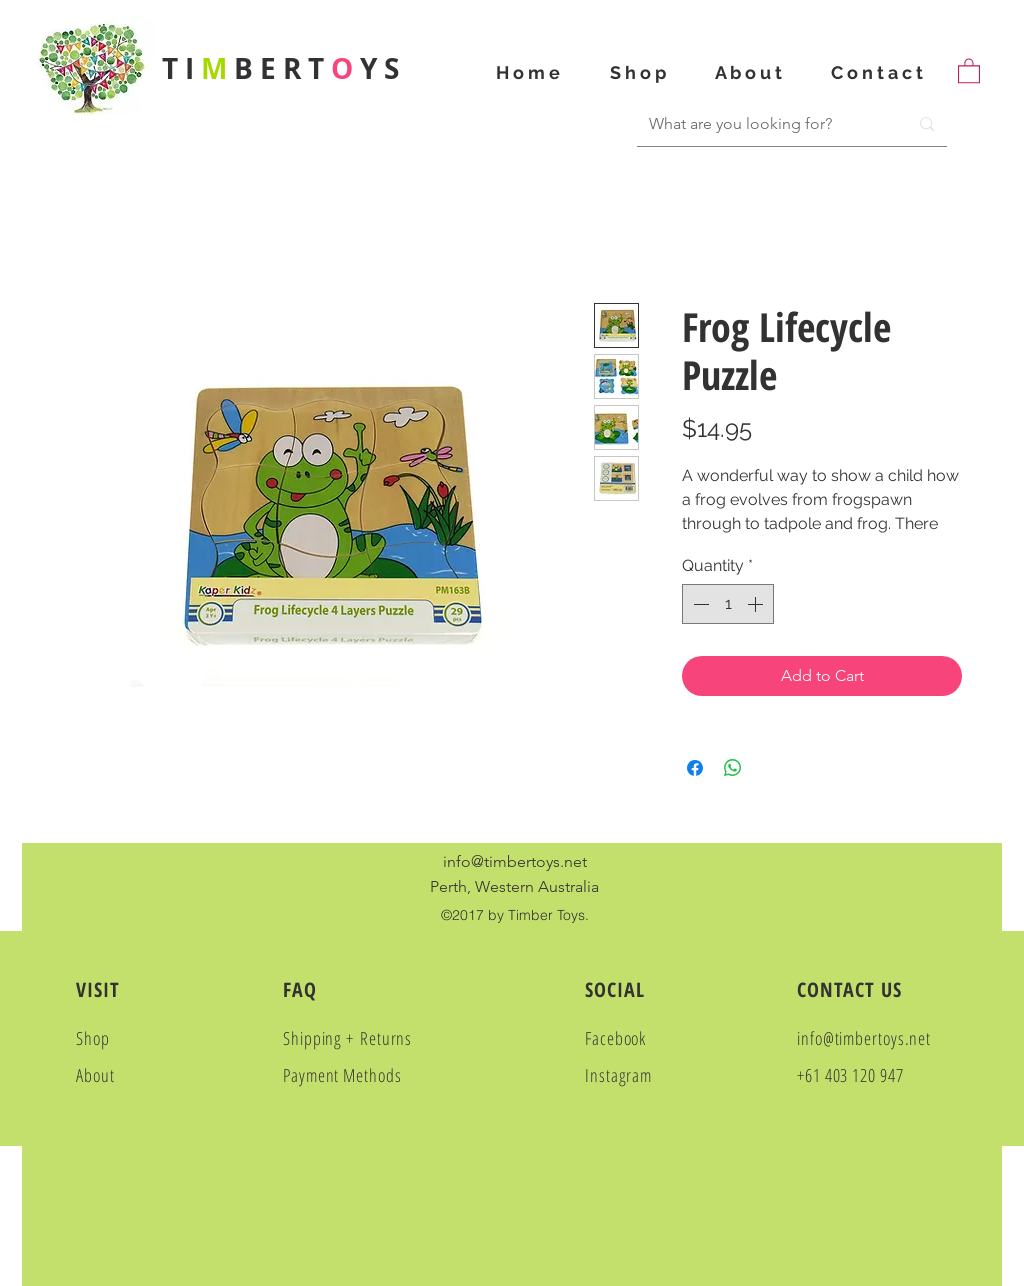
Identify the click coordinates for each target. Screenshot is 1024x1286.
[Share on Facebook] (695, 768)
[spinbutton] (728, 604)
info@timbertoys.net (515, 861)
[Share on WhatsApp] (733, 768)
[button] (969, 70)
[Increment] (757, 604)
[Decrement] (699, 604)
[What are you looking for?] (757, 124)
